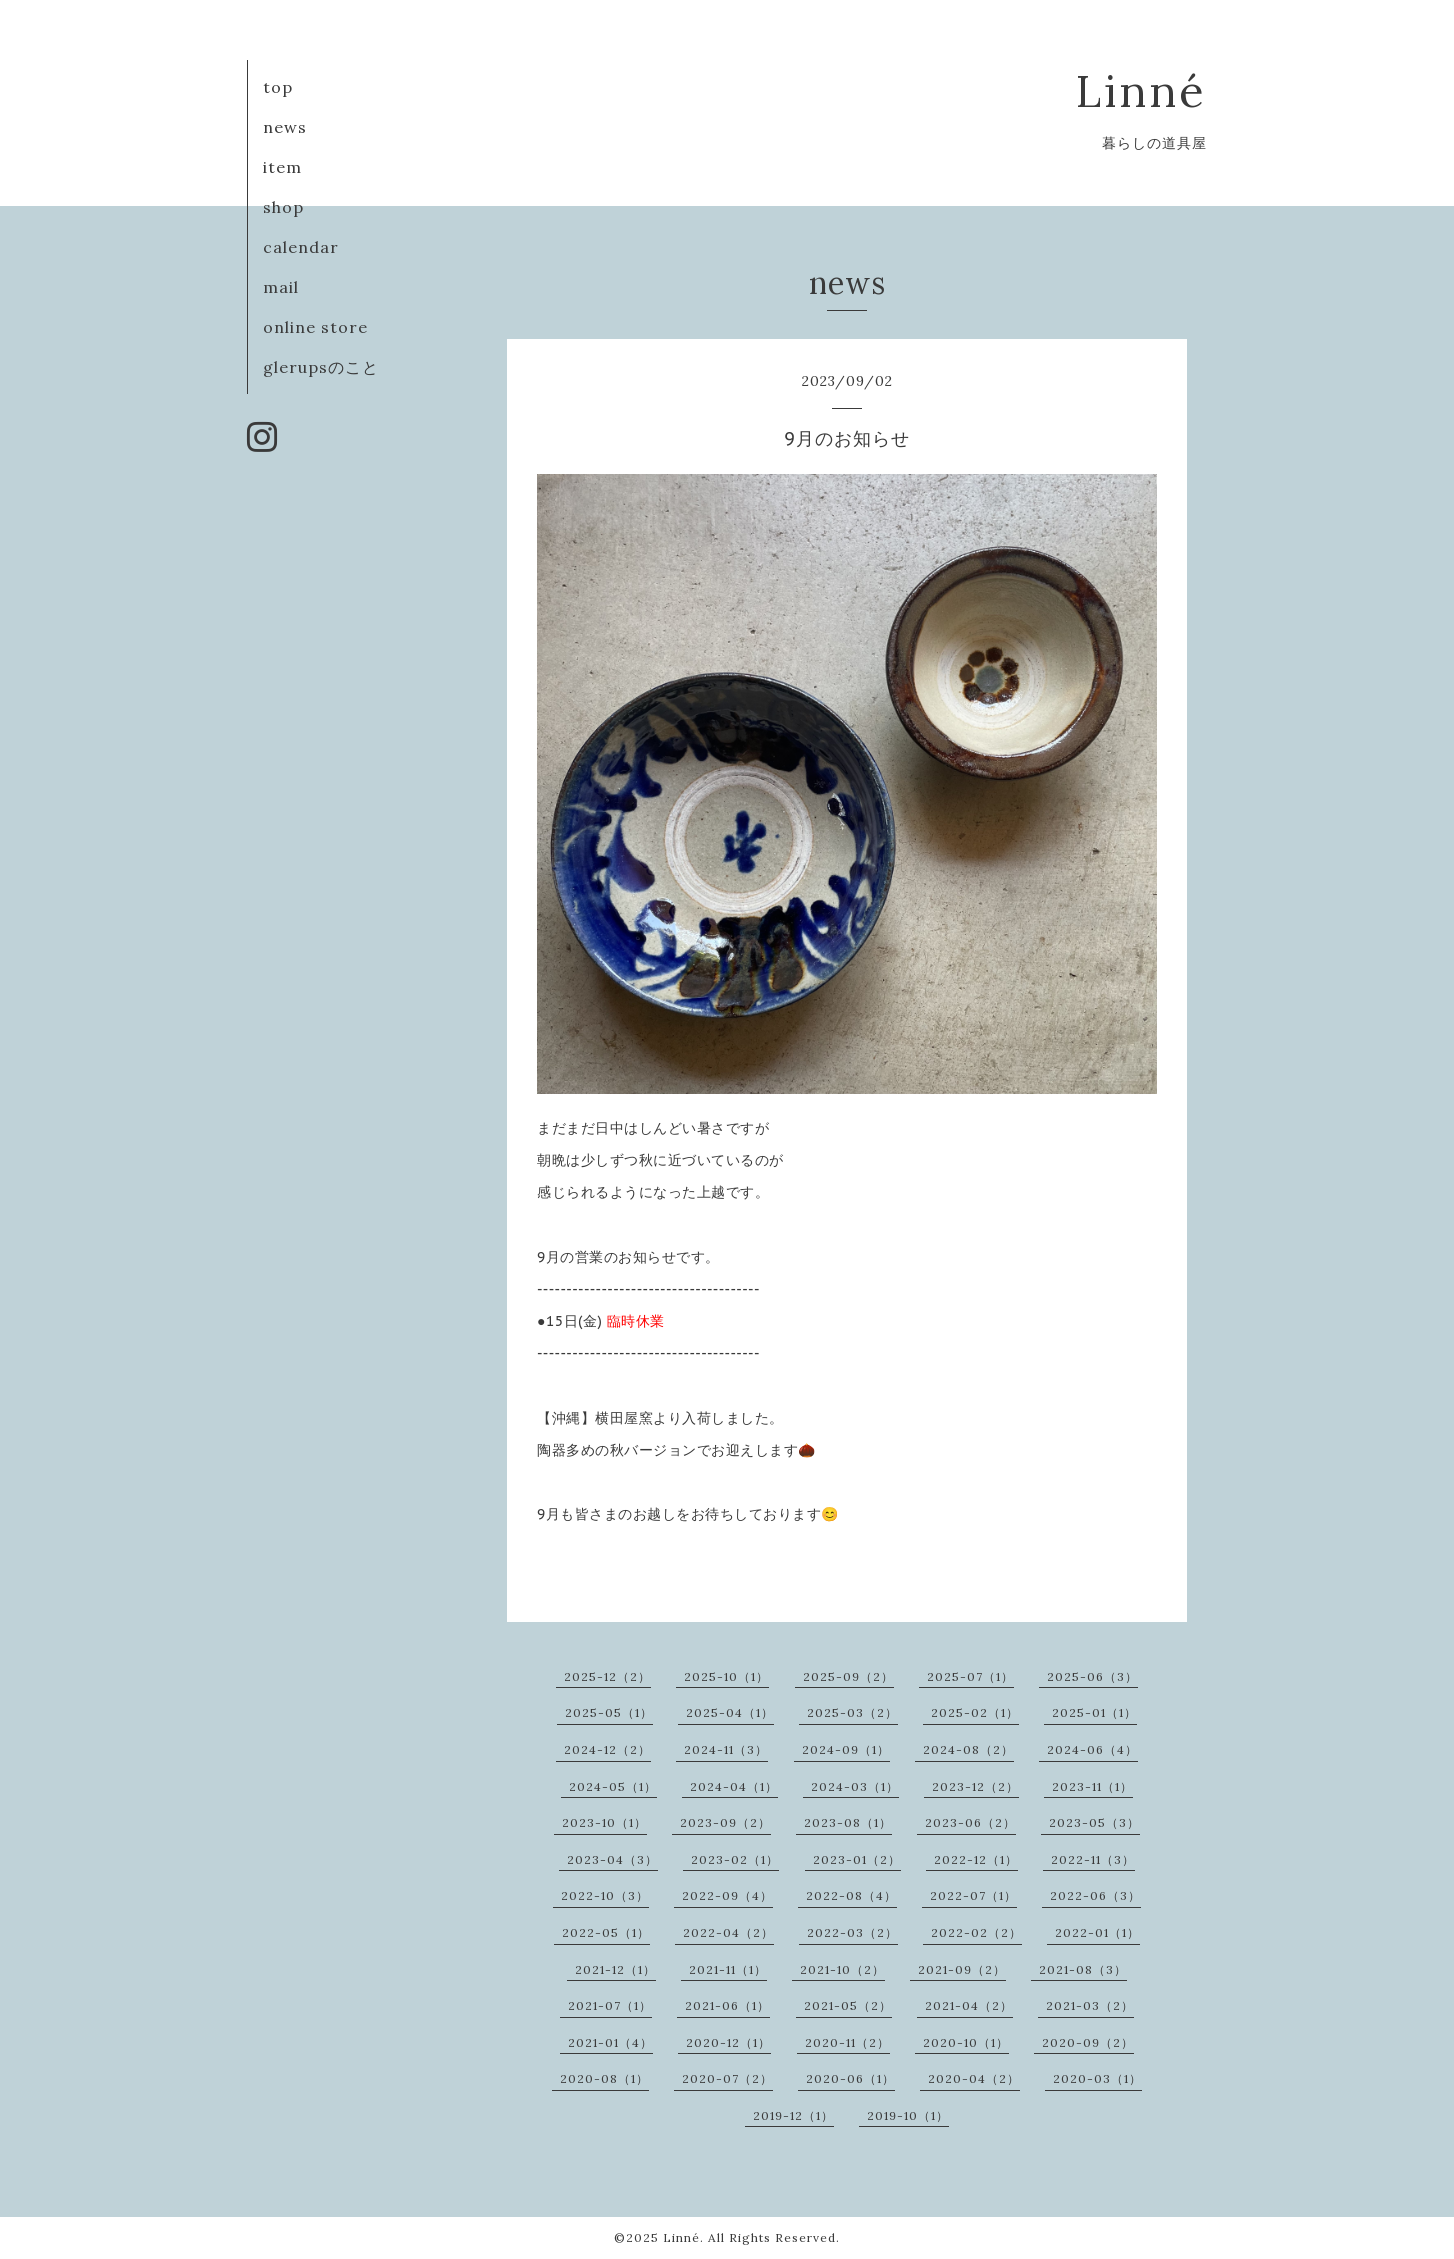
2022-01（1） (1097, 1932)
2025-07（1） (970, 1676)
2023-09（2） (725, 1822)
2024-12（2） (607, 1749)
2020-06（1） (850, 2078)
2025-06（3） (1092, 1676)
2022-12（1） (976, 1859)
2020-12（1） (728, 2042)
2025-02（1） (975, 1712)
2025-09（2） (848, 1676)
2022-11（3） (1093, 1859)
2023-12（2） (975, 1786)
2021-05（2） (848, 2005)
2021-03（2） (1090, 2005)
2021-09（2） (962, 1969)
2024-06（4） (1092, 1749)
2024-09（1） (846, 1749)
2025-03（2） (852, 1712)
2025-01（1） (1094, 1712)
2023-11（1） (1092, 1786)
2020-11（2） (847, 2042)
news (285, 127)
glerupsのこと (321, 367)
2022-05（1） (606, 1932)
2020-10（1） (966, 2042)
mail (281, 287)
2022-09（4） (727, 1895)
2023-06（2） (970, 1822)
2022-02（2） (976, 1932)
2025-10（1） (726, 1676)
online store (315, 327)
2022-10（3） (605, 1895)
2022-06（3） (1095, 1895)
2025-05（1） (609, 1712)
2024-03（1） (855, 1786)
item (282, 167)
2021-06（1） (727, 2005)
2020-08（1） (604, 2078)
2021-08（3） (1083, 1969)
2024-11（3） (726, 1749)
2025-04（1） (730, 1712)
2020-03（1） (1097, 2078)
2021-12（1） (615, 1969)
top (278, 87)
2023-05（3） (1094, 1822)
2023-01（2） (857, 1859)
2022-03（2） (852, 1932)
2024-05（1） (613, 1786)
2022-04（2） (728, 1932)
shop (283, 207)
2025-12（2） (607, 1676)
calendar (301, 247)
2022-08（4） (851, 1895)
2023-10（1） (604, 1822)
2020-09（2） (1088, 2042)
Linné (1141, 90)
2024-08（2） (968, 1749)
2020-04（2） (974, 2078)
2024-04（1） (734, 1786)
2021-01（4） (610, 2042)
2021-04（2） (969, 2005)
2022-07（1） (973, 1895)
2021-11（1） (728, 1969)
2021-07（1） (610, 2005)
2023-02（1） (735, 1859)
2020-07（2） (727, 2078)
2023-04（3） (612, 1859)
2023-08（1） (848, 1822)
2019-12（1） (793, 2115)
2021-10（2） (842, 1969)
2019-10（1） (908, 2115)
